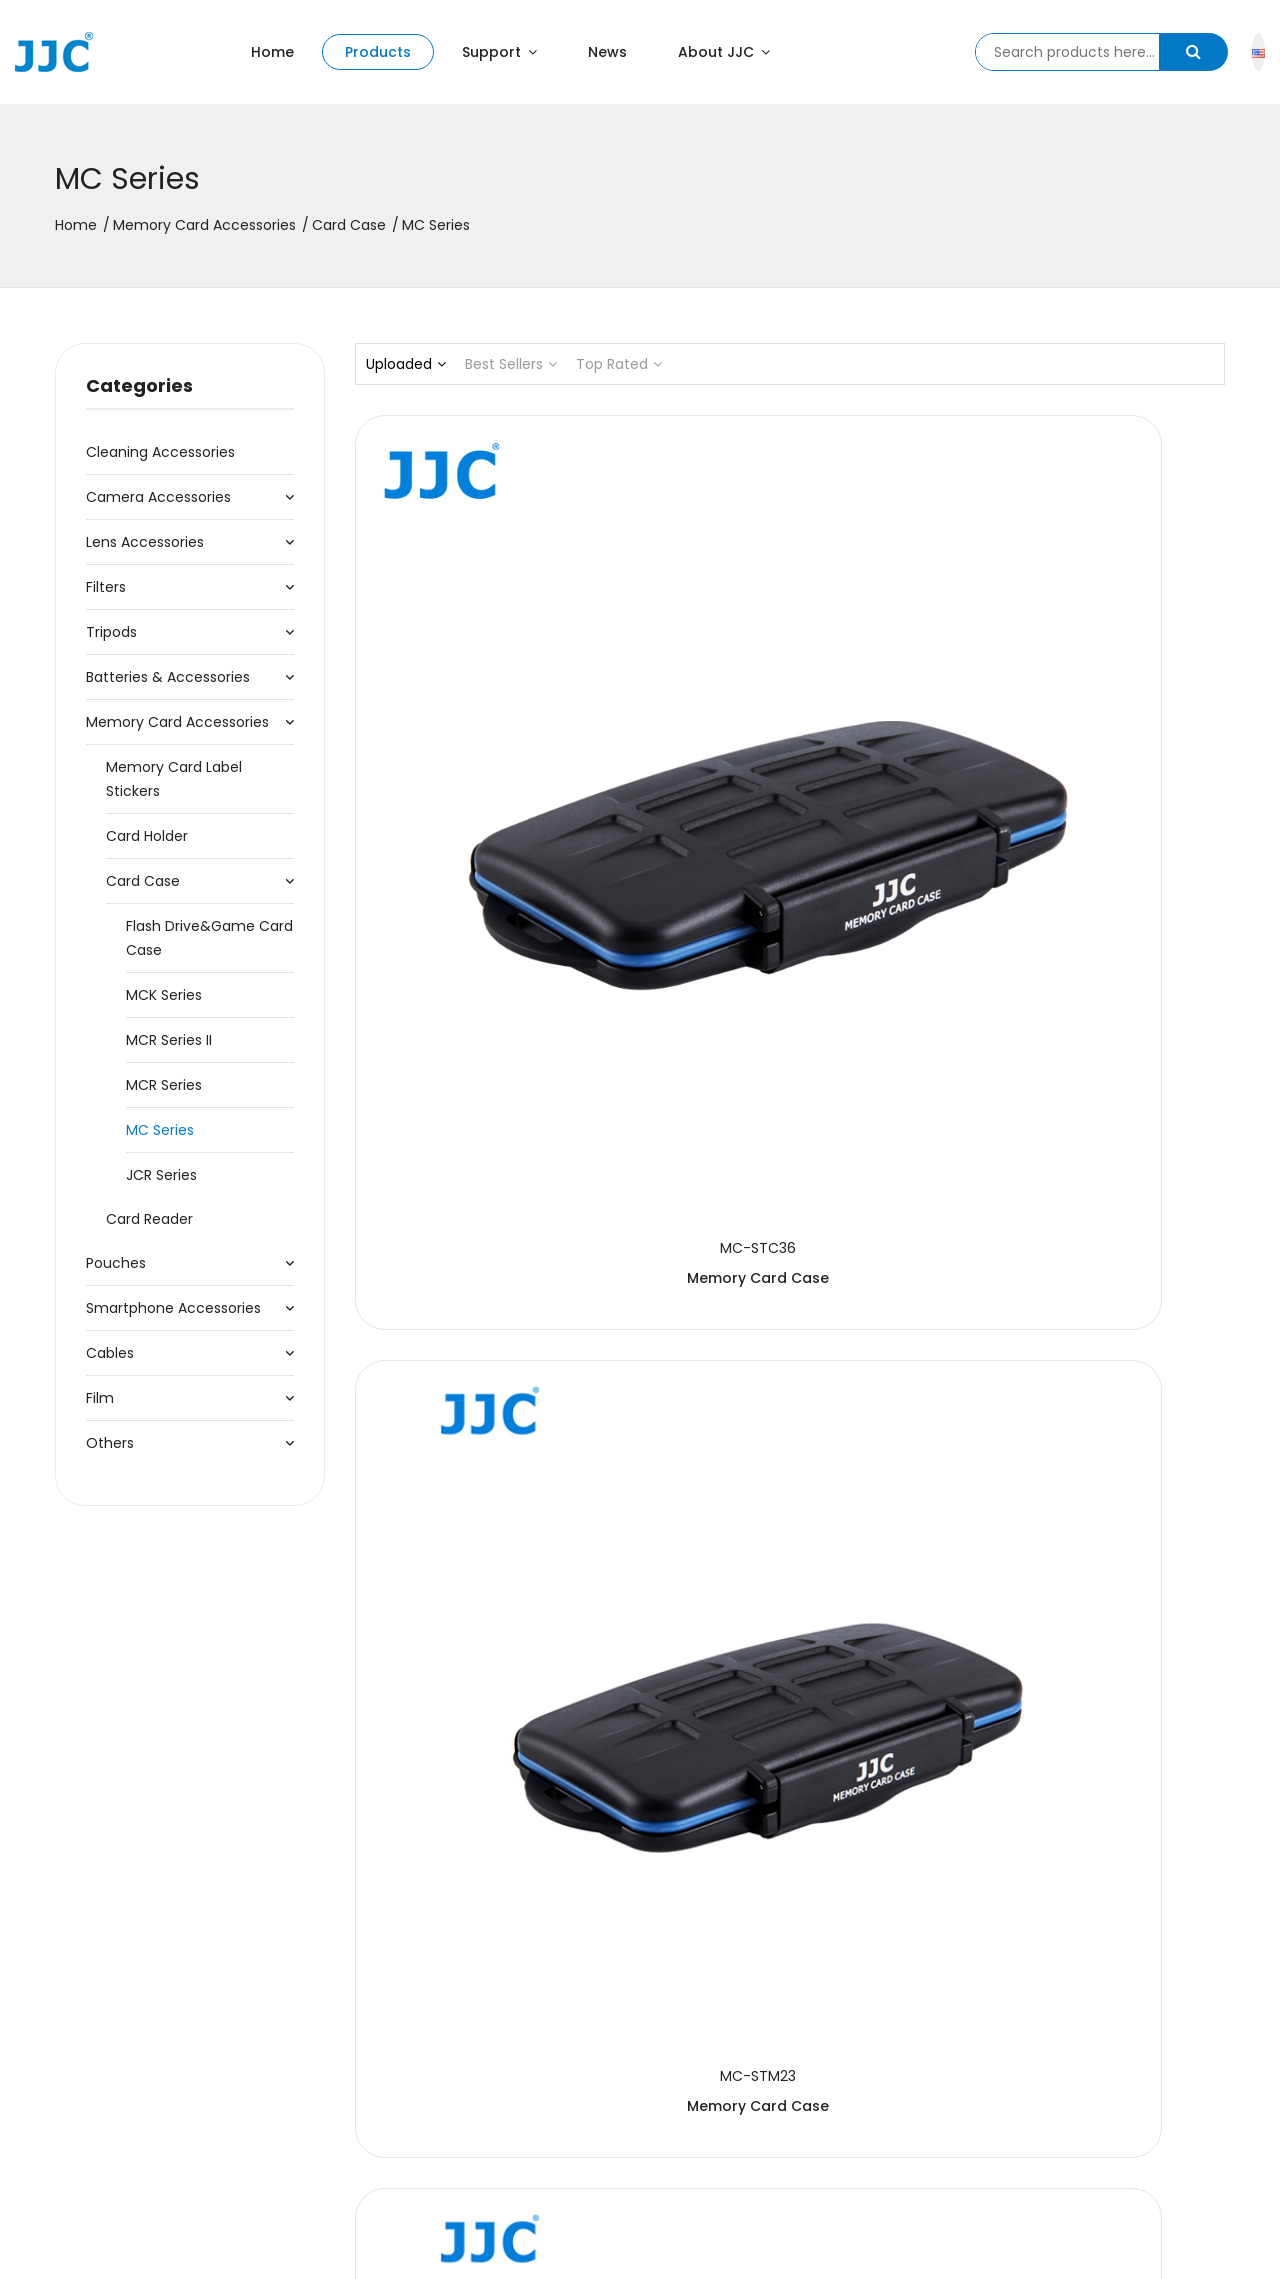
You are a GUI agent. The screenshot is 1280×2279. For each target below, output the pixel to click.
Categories (139, 385)
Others (110, 1443)
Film (100, 1398)
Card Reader (149, 1219)
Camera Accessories (158, 497)
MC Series (160, 1130)
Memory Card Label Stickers (174, 779)
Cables (110, 1353)
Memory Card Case (490, 741)
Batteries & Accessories (168, 677)
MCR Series (164, 1085)
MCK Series (164, 995)
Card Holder (147, 836)
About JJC (724, 52)
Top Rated (619, 364)
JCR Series (161, 1175)
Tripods (111, 632)
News (607, 52)
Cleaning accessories (160, 452)
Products (378, 52)
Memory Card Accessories (204, 225)
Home (272, 52)
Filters (106, 587)
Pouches (116, 1263)
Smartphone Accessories (173, 1308)
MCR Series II (169, 1040)
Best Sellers (511, 364)
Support (499, 52)
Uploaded (406, 364)
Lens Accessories (145, 542)
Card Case (349, 225)
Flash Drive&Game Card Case (209, 938)
